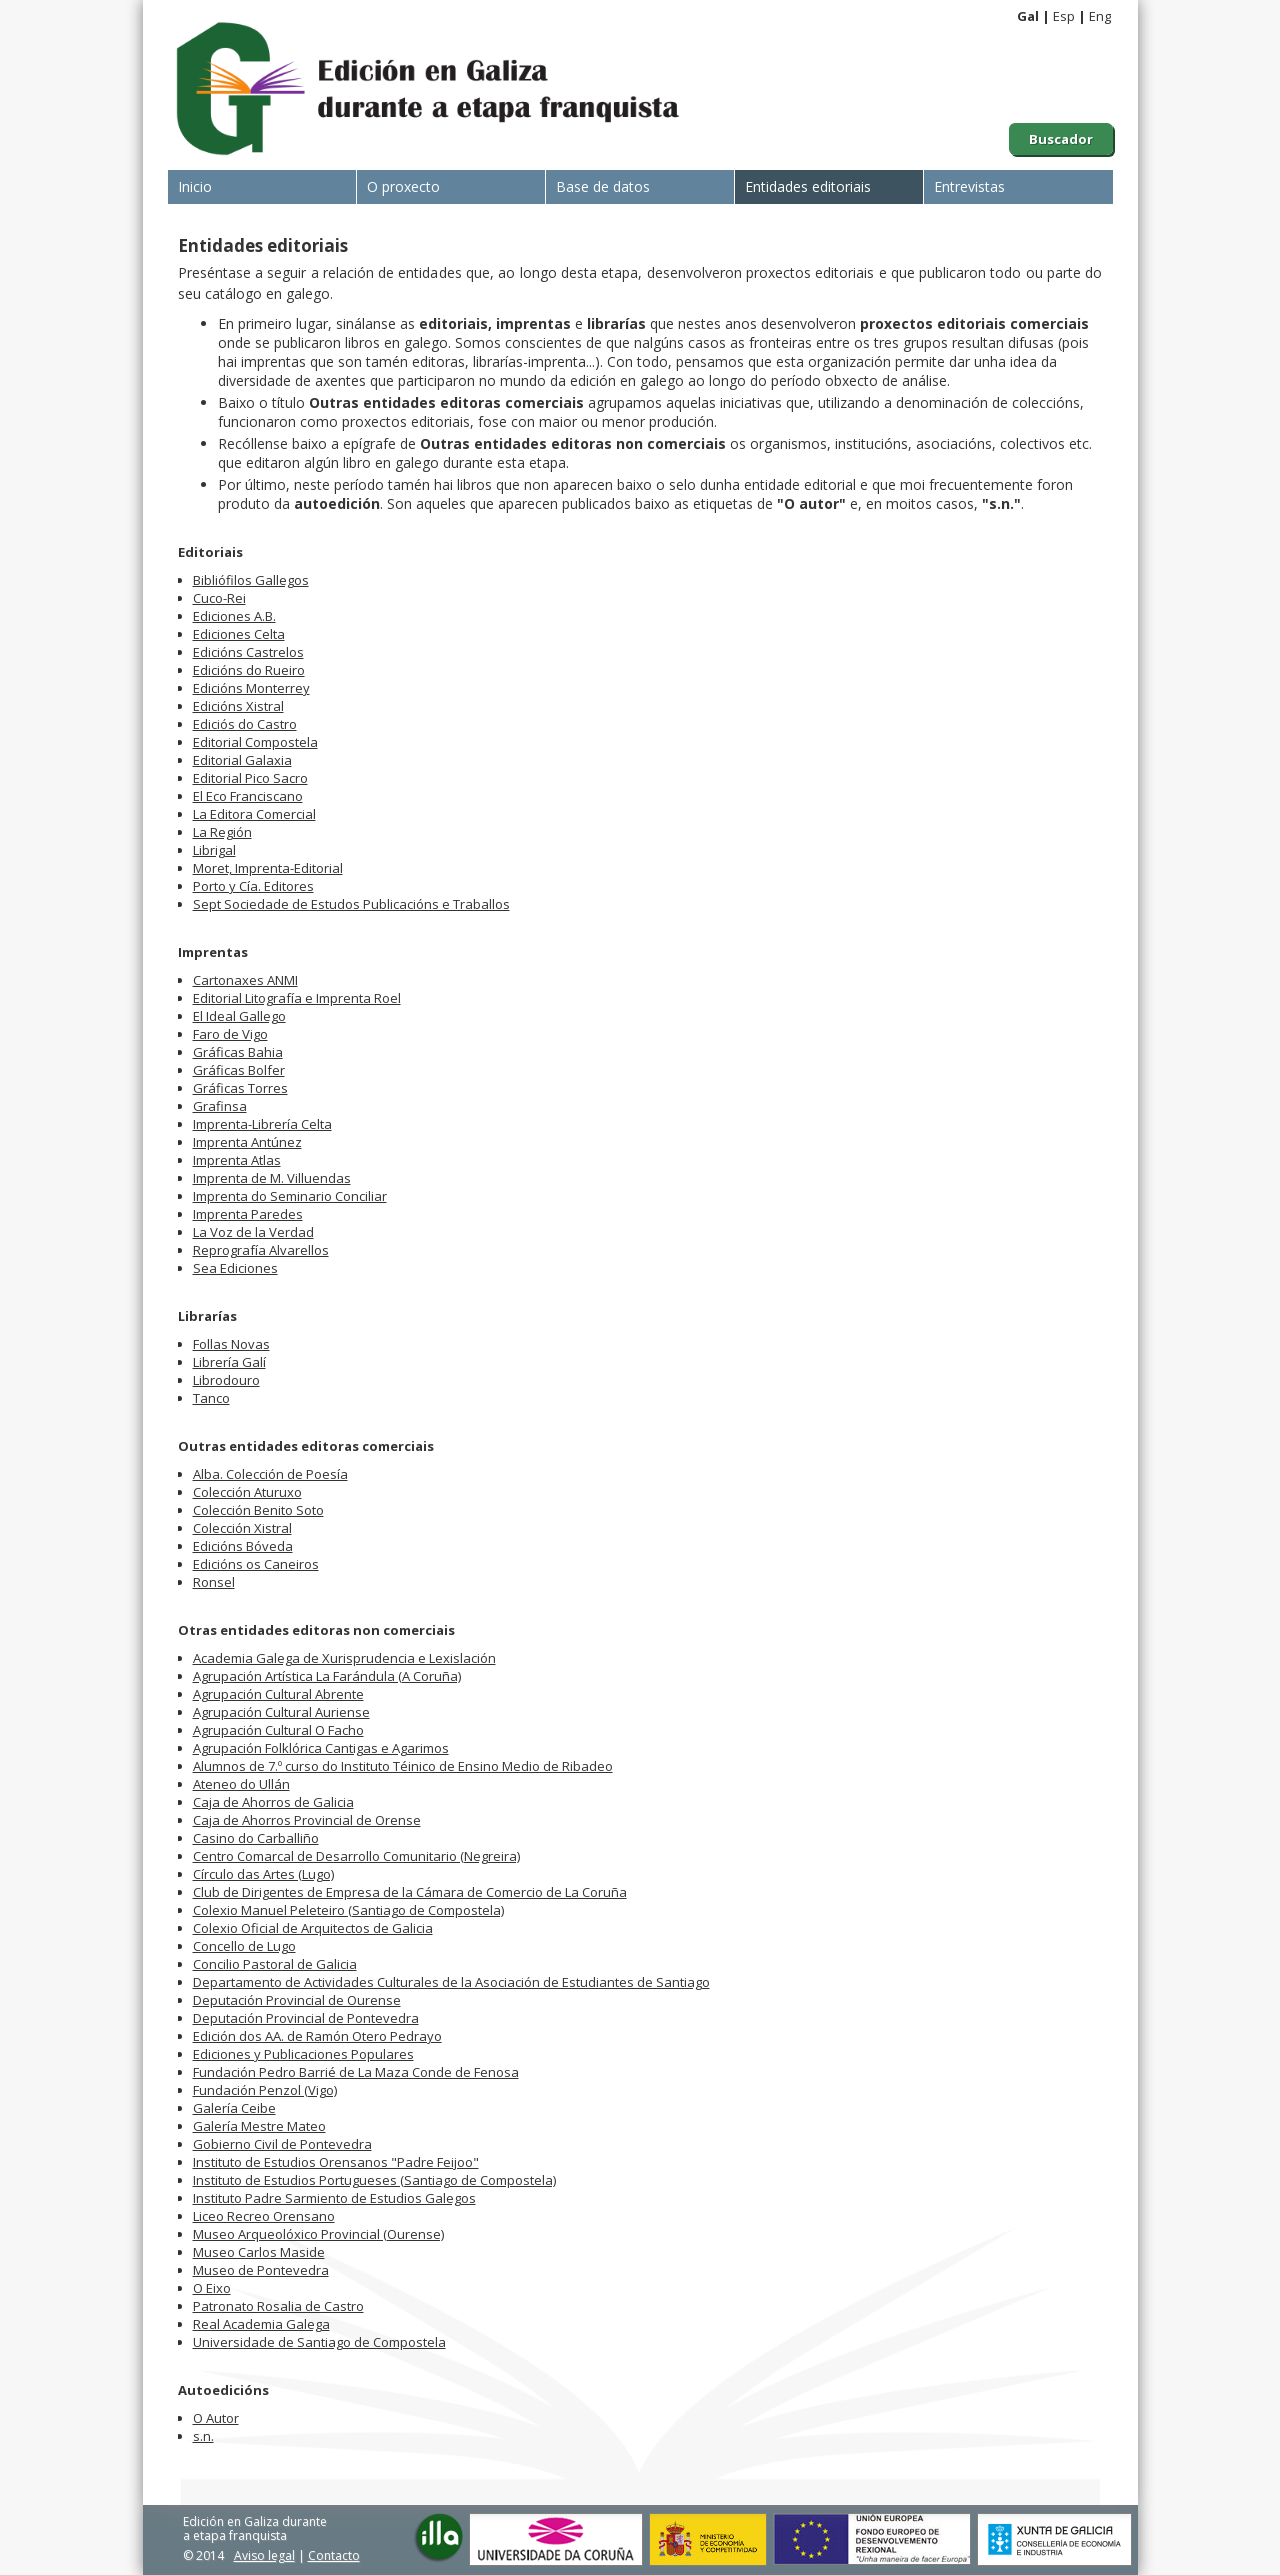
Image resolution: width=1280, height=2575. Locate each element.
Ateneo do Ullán (241, 1784)
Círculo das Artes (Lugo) (263, 1874)
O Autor (216, 2418)
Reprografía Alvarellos (261, 1250)
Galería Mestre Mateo (259, 2126)
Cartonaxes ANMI (245, 980)
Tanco (211, 1398)
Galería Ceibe (234, 2108)
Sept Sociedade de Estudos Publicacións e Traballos (351, 904)
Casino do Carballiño (256, 1838)
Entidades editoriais (808, 186)
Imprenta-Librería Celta (262, 1124)
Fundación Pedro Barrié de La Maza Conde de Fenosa (356, 2072)
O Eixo (212, 2288)
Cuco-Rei (219, 598)
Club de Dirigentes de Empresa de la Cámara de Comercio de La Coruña (410, 1892)
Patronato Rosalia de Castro (278, 2306)
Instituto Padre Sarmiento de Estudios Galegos (334, 2198)
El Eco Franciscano (248, 796)
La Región (222, 832)
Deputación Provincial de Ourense (297, 2000)
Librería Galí (229, 1362)
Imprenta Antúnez (247, 1142)
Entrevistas (969, 186)
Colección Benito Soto (258, 1510)
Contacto (334, 2555)
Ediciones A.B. (234, 616)
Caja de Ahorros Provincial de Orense (307, 1820)
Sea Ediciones (235, 1268)
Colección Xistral (242, 1528)
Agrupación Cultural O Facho (278, 1730)
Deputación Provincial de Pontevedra (306, 2018)
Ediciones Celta (239, 634)
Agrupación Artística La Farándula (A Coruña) (327, 1676)
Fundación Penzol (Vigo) (265, 2090)
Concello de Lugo (244, 1946)
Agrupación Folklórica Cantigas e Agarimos (321, 1748)
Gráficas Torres (240, 1088)
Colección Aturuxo (247, 1492)
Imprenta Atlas (237, 1160)
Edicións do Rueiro (249, 670)
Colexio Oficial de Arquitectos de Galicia (313, 1928)
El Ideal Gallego (239, 1016)
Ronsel (214, 1582)
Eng (1100, 16)
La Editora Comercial (254, 814)
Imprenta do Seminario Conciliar (290, 1196)
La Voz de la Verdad (253, 1232)
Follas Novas (231, 1344)
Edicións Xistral (238, 706)
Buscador (1061, 139)
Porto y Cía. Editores (253, 886)
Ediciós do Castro (245, 724)
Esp (1064, 16)
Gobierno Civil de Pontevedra (282, 2144)
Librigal (214, 850)
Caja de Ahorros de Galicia (273, 1802)
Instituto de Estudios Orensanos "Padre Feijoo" (336, 2162)
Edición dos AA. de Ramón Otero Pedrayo (317, 2036)
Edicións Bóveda (243, 1546)
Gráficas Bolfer (239, 1070)
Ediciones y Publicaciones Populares (303, 2054)
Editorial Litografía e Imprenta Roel (297, 998)
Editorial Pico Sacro (250, 778)
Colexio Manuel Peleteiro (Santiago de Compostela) (348, 1910)
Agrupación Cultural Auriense (281, 1712)
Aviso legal (264, 2555)
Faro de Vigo (230, 1034)
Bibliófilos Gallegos (251, 580)
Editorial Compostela (255, 742)
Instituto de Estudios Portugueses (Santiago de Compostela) (374, 2180)
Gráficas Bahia (238, 1052)
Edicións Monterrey (251, 688)
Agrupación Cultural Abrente (278, 1694)
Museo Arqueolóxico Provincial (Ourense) (318, 2234)
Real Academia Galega (261, 2324)
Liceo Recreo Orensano (264, 2216)
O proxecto (403, 186)
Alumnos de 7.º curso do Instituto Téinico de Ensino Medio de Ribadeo (403, 1766)
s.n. (203, 2436)
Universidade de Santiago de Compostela (319, 2342)
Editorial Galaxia (242, 760)
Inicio (195, 186)
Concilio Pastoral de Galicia (275, 1964)
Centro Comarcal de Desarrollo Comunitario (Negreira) (356, 1856)
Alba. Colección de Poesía (270, 1474)
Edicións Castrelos (248, 652)
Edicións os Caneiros (256, 1564)
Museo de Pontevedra (261, 2270)
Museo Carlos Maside (259, 2252)
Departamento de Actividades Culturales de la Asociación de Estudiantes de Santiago (451, 1982)
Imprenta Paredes (248, 1214)
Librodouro (226, 1380)
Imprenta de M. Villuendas (272, 1178)
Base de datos (603, 186)
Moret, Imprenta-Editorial (268, 868)
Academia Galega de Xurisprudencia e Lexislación (344, 1658)
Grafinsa (220, 1106)
